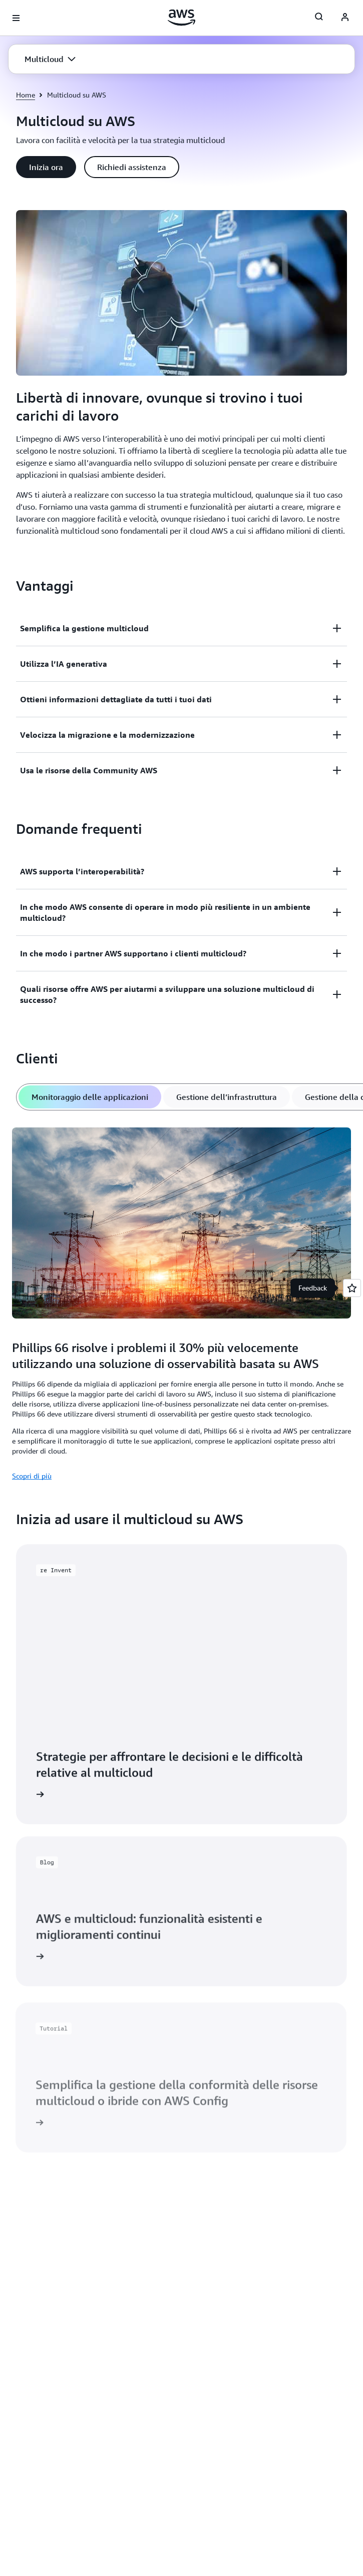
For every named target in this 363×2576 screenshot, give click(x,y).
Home (25, 95)
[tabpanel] (181, 1302)
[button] (50, 59)
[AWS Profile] (345, 18)
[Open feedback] (352, 1288)
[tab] (90, 1097)
